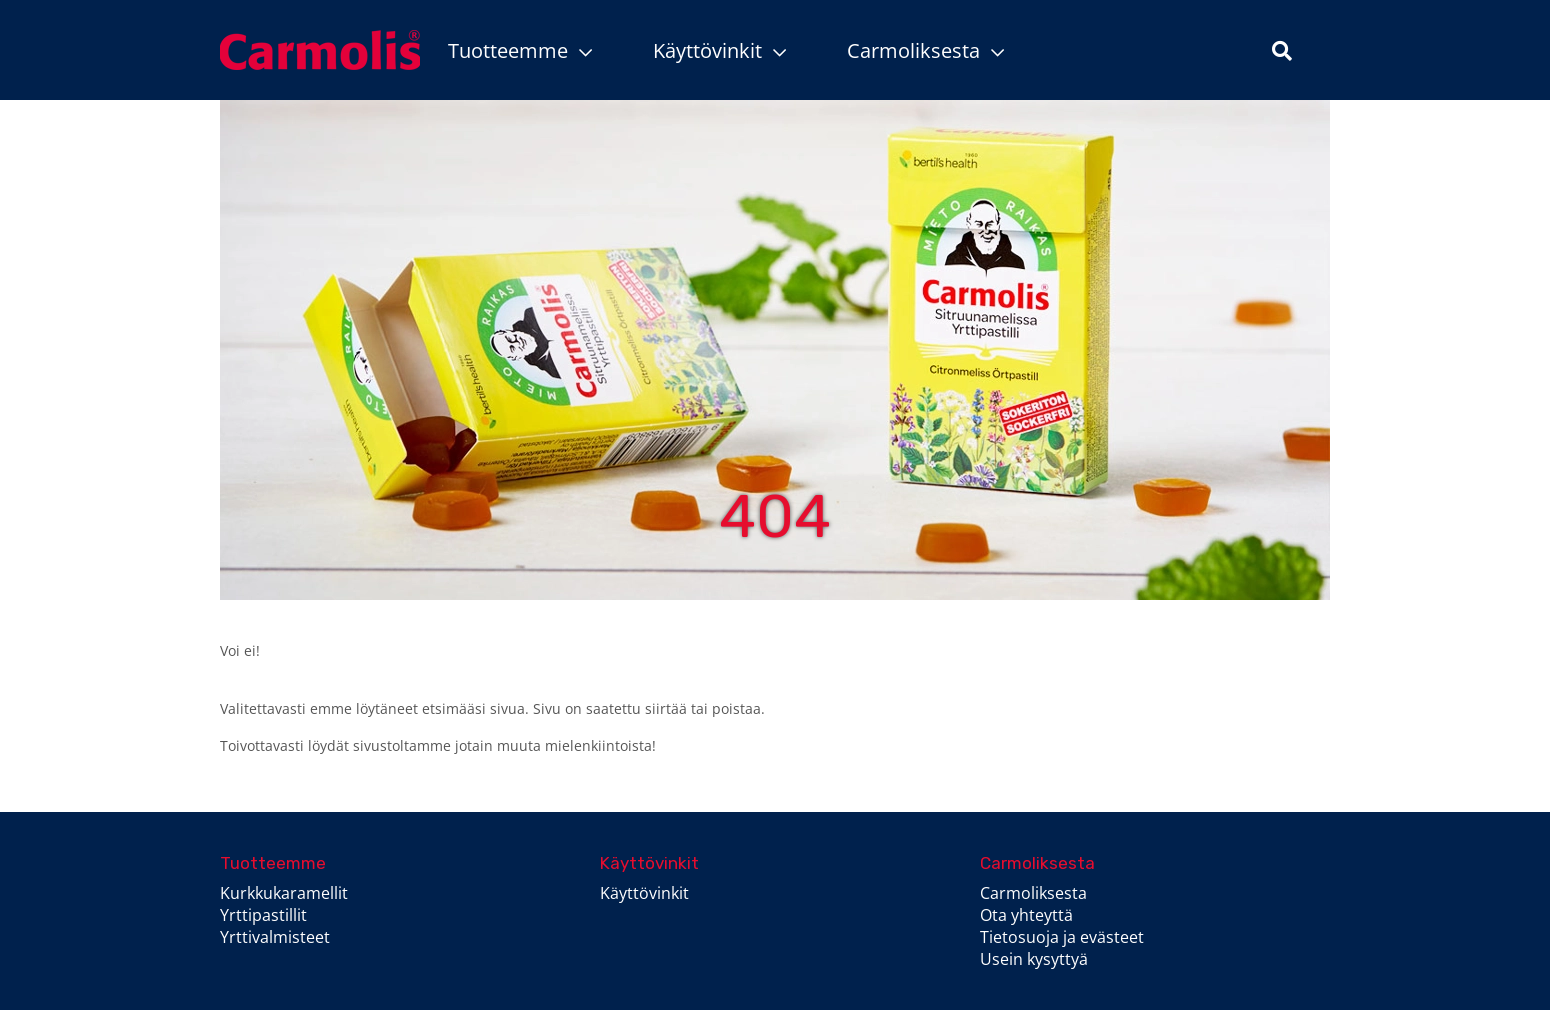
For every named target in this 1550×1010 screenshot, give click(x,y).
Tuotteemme (520, 50)
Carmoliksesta (925, 50)
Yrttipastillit (263, 915)
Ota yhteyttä (1026, 915)
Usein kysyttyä (1034, 959)
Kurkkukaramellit (284, 893)
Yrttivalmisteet (275, 937)
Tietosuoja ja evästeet (1062, 937)
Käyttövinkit (719, 50)
